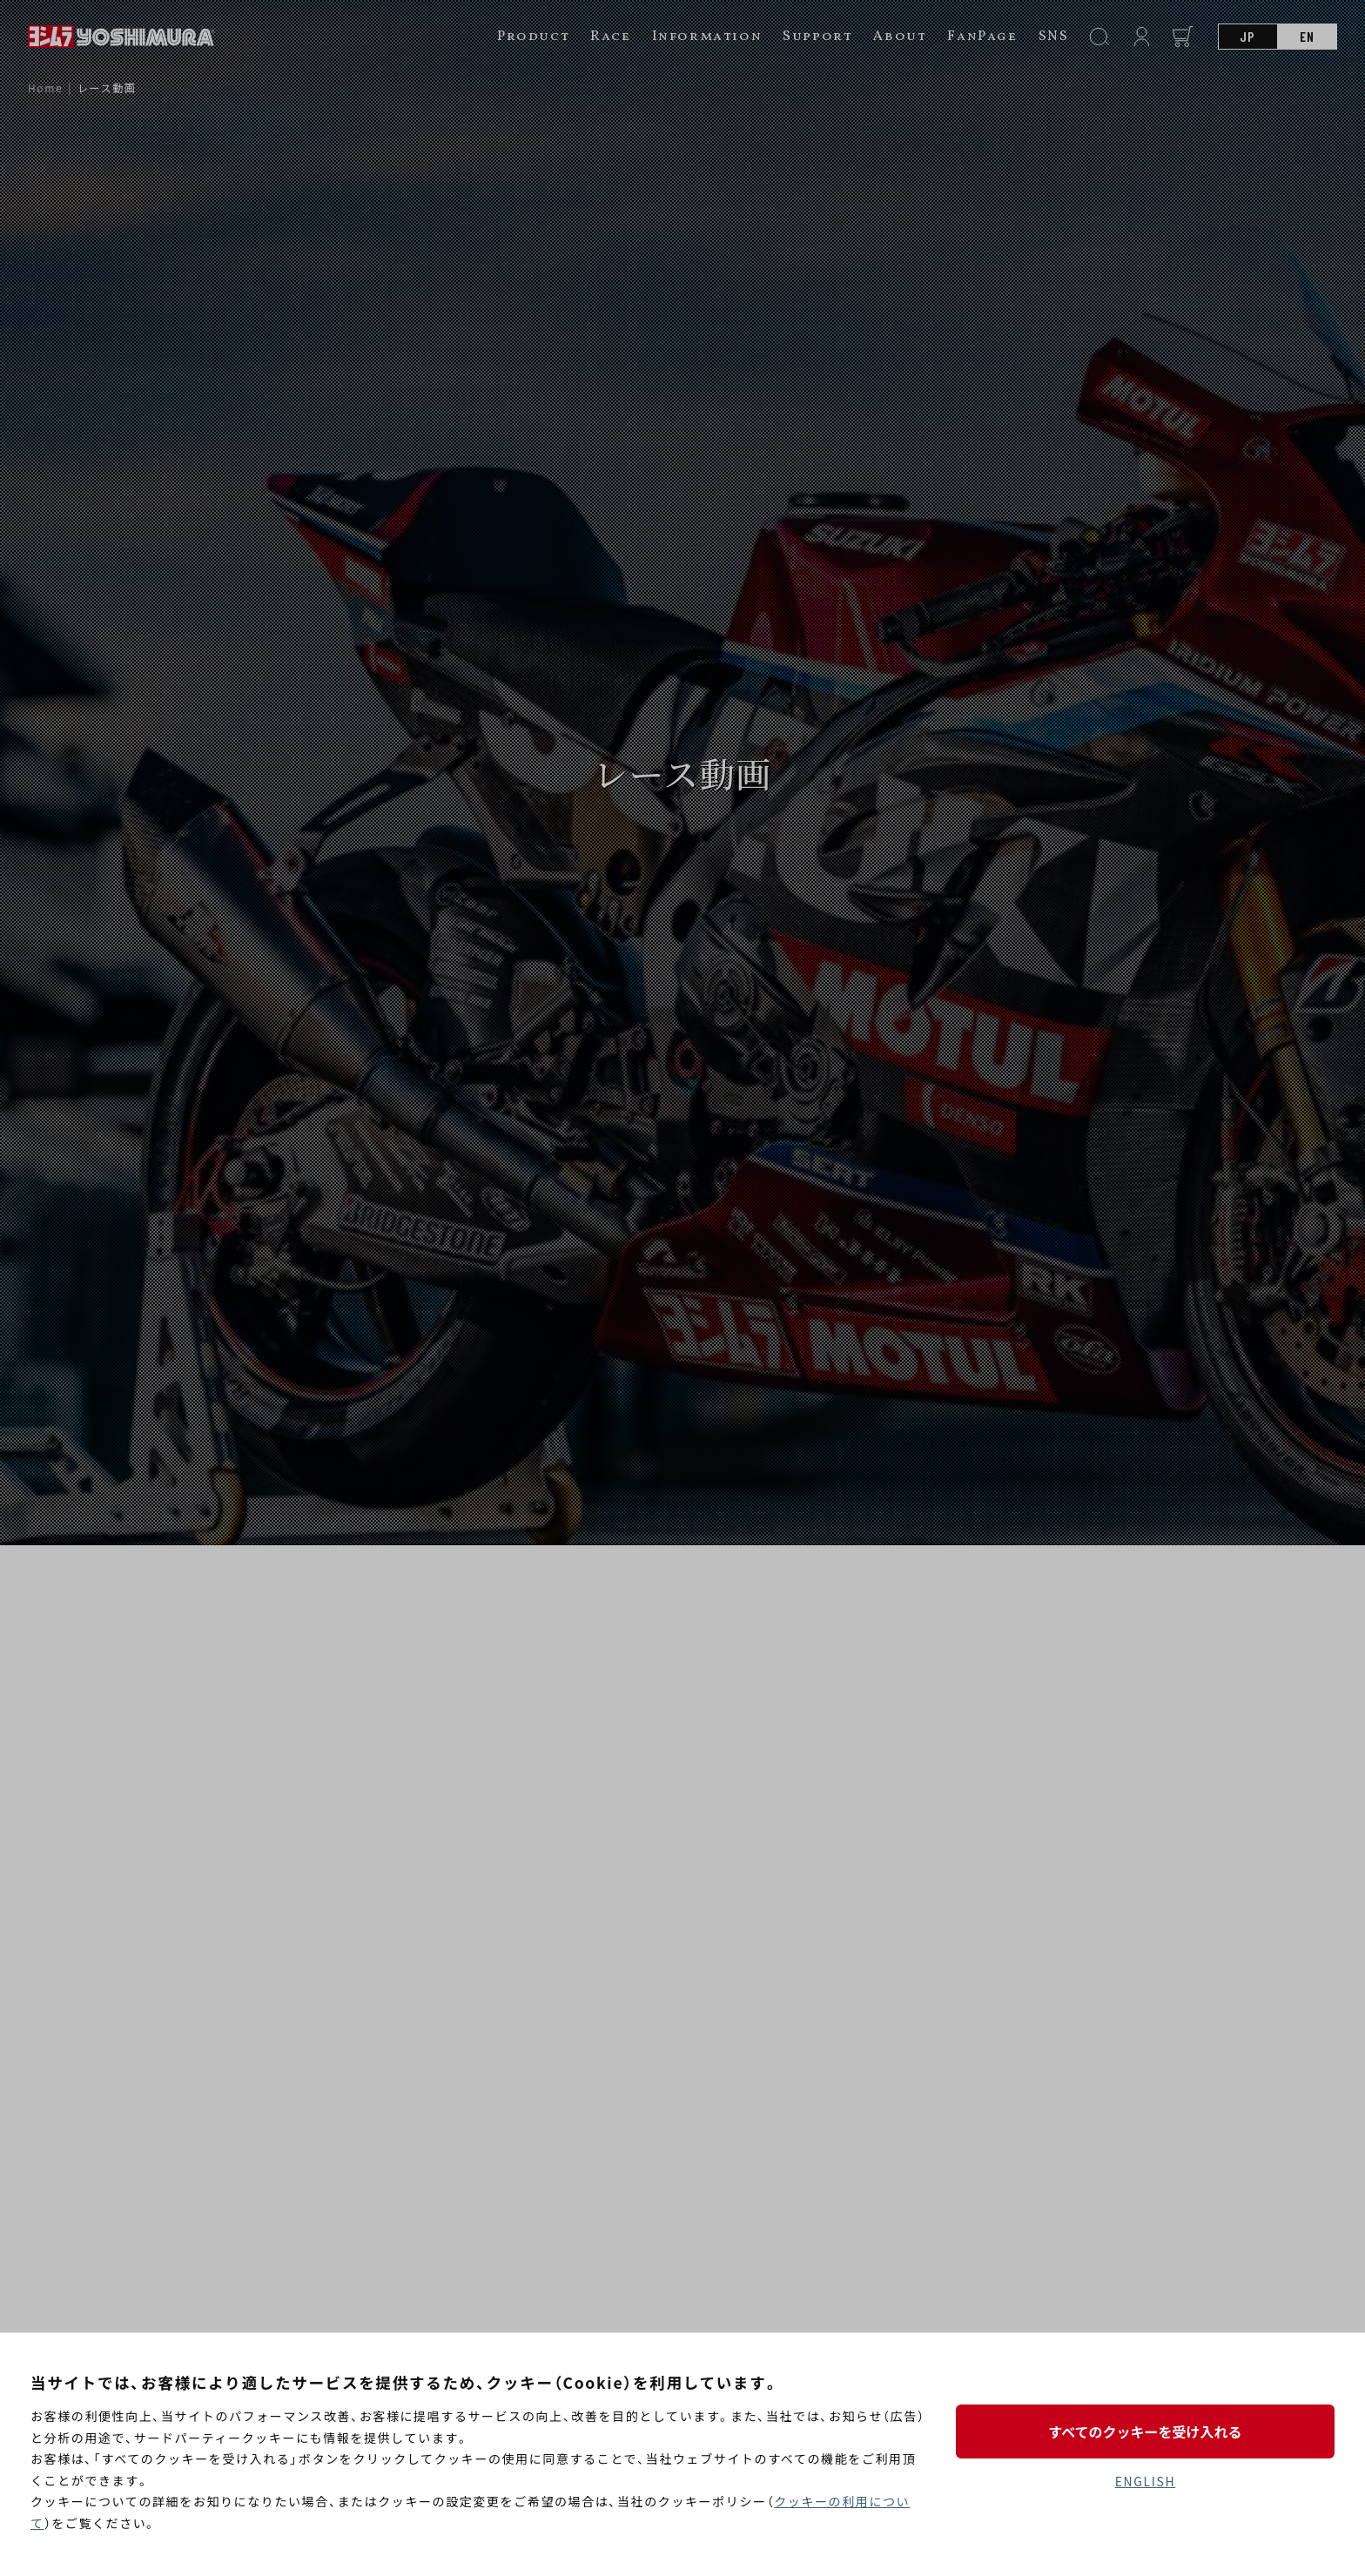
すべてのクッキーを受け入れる (1144, 2431)
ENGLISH (1145, 2481)
